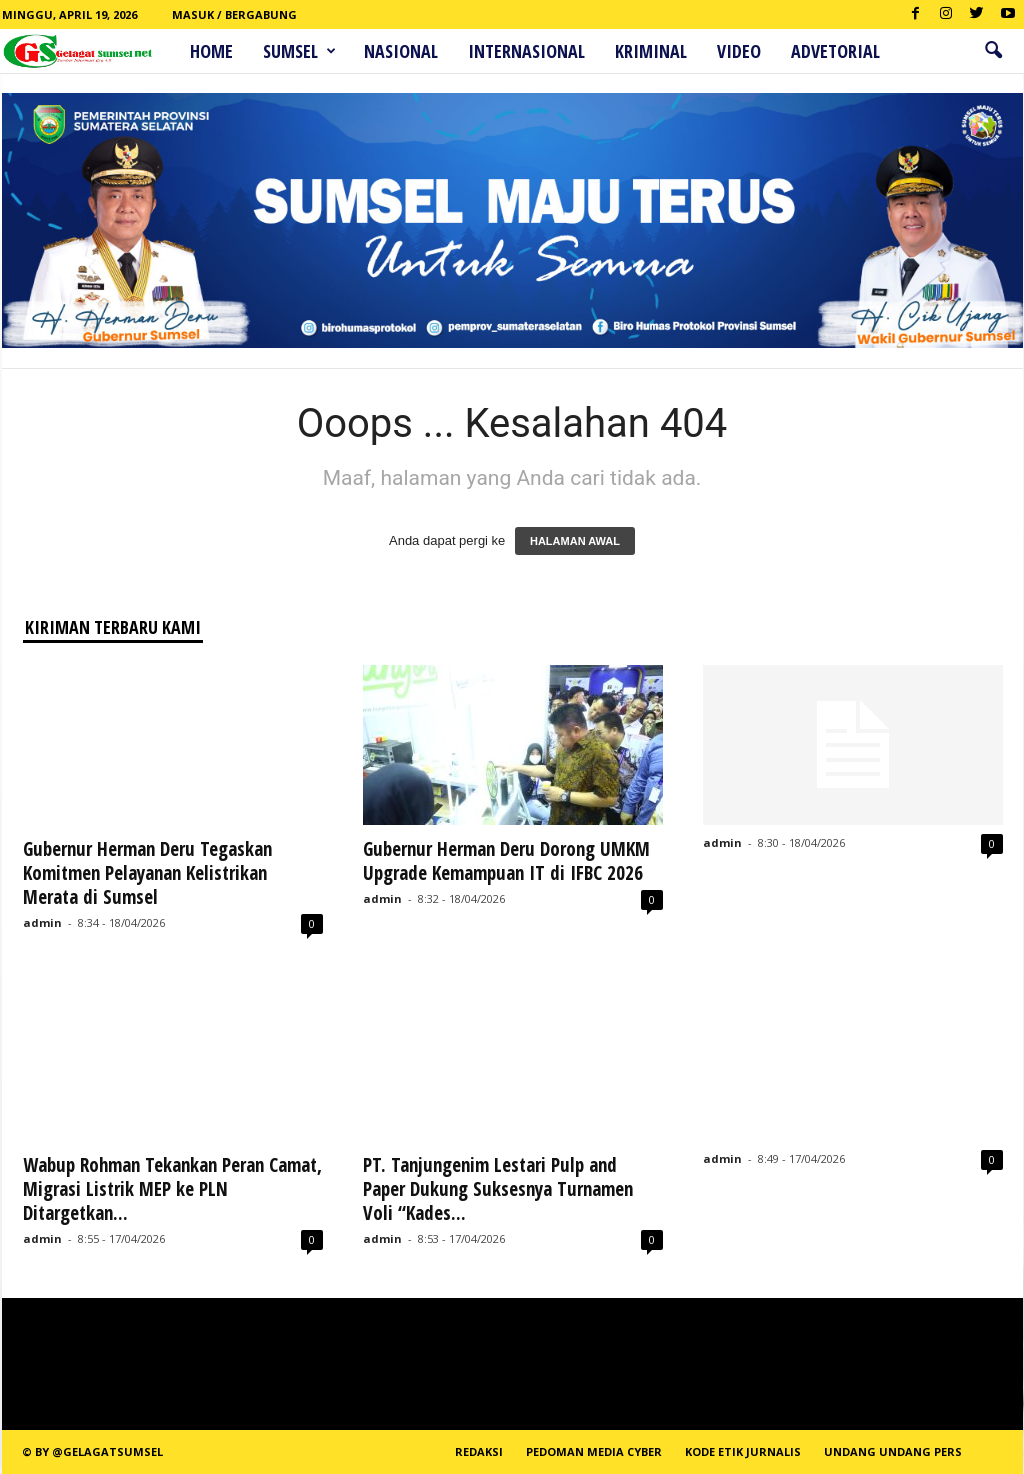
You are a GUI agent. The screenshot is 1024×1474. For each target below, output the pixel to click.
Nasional (401, 51)
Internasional (526, 51)
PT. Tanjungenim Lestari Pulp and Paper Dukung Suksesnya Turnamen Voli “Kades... (498, 1189)
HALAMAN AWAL (575, 541)
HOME (211, 51)
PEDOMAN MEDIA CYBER (594, 1451)
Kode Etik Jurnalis (743, 1451)
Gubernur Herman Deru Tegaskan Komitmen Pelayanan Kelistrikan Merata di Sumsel (147, 873)
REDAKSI (479, 1451)
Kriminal (651, 51)
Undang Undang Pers (893, 1451)
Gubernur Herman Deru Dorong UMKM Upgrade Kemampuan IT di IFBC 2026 (506, 861)
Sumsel (299, 51)
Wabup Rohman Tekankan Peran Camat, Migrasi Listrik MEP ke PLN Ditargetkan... (172, 1189)
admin (42, 922)
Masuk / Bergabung (234, 14)
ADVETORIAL (835, 51)
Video (739, 51)
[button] (993, 51)
